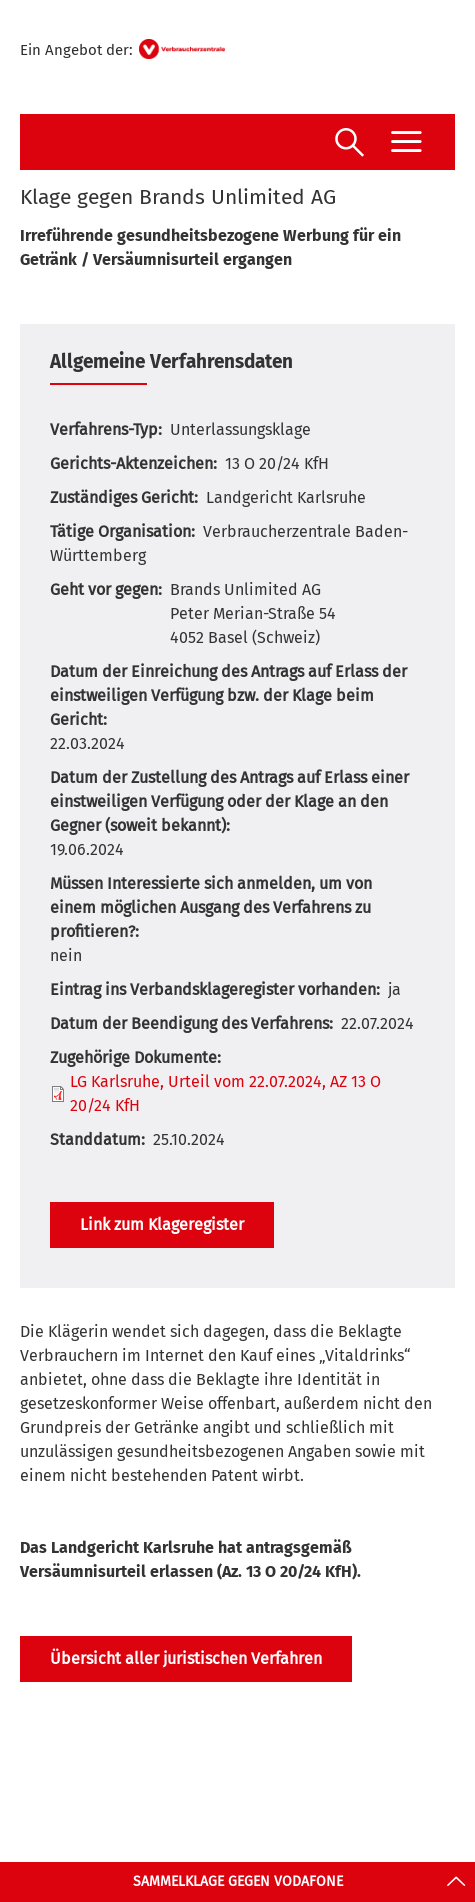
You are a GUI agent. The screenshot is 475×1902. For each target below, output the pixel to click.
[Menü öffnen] (406, 142)
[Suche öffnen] (349, 144)
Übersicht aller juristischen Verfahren (186, 1658)
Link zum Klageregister (162, 1224)
